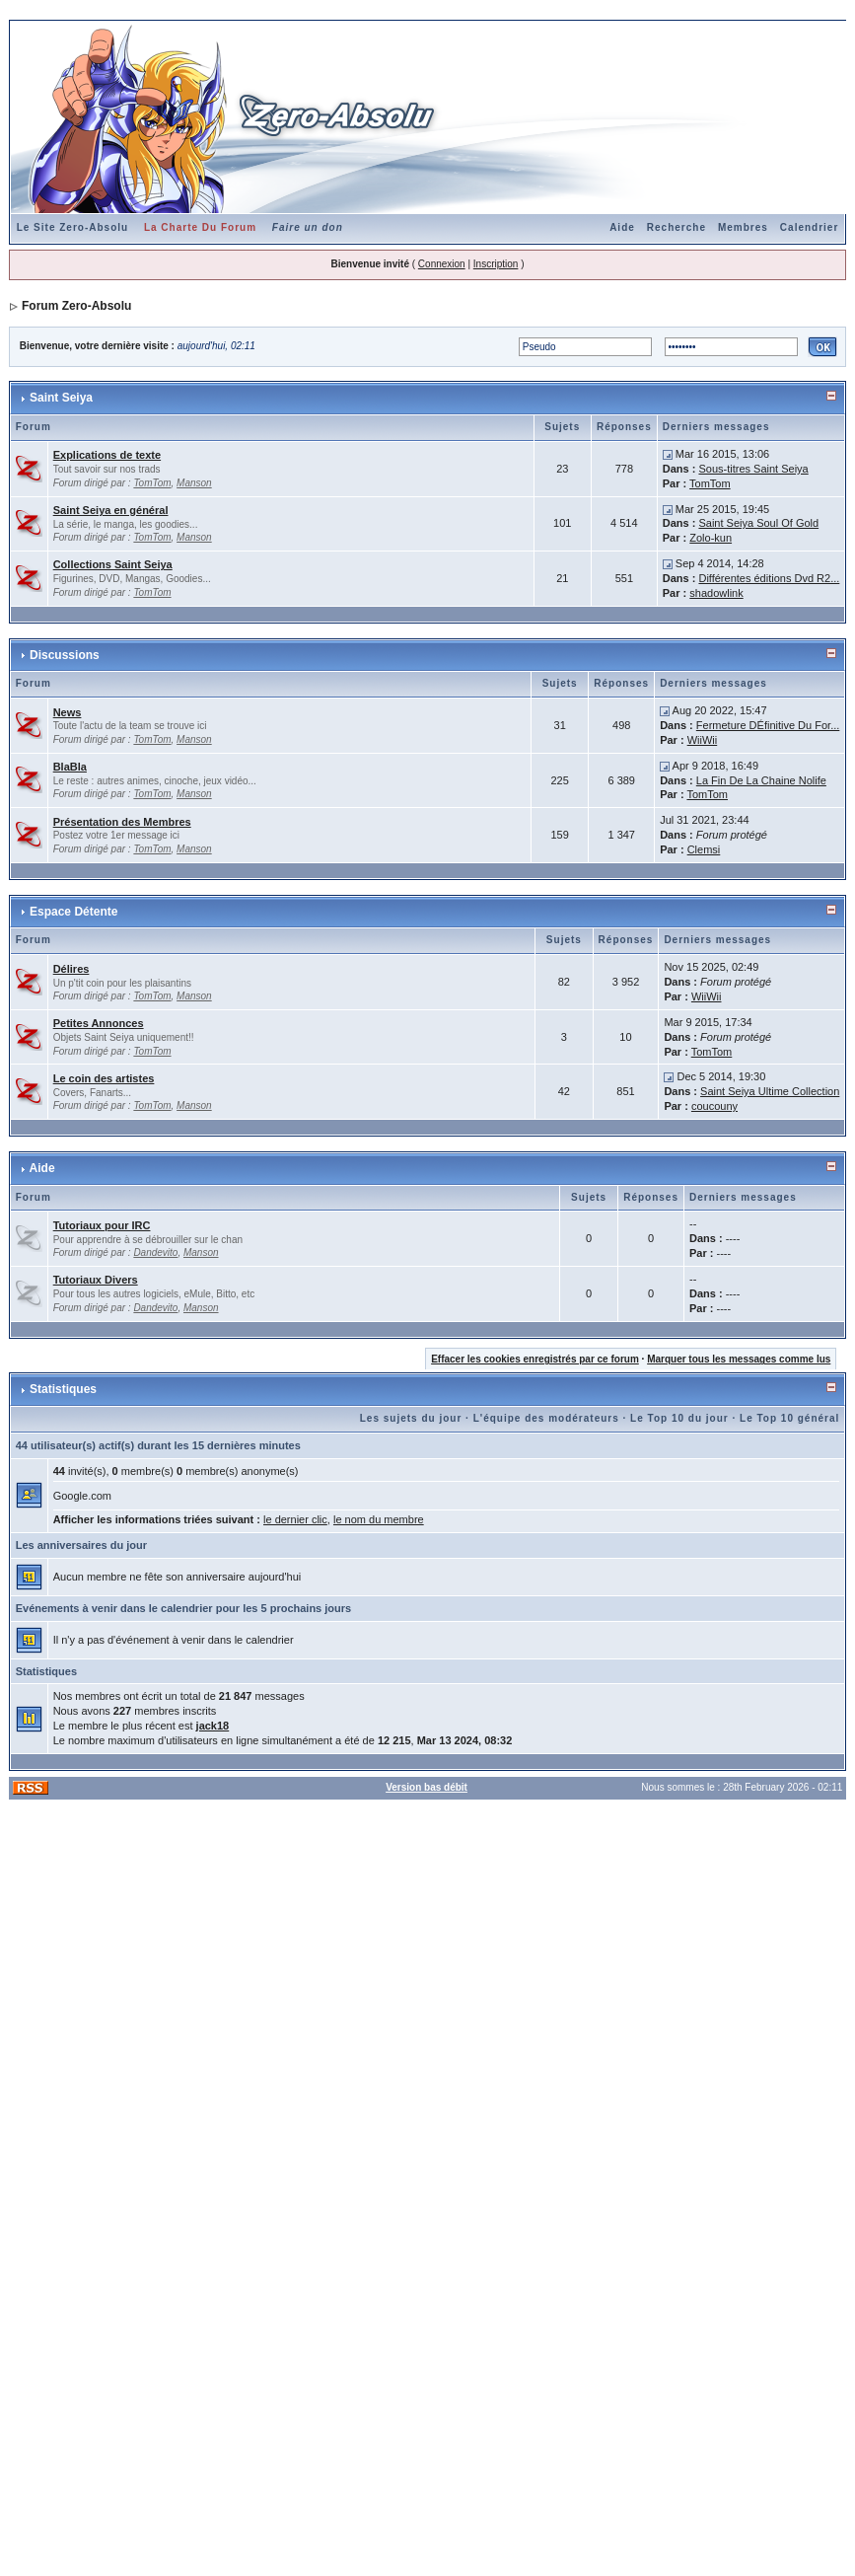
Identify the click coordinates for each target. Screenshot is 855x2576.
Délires (71, 969)
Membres (743, 227)
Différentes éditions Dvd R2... (768, 578)
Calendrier (809, 227)
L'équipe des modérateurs (546, 1418)
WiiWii (702, 740)
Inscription (496, 263)
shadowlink (716, 593)
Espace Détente (73, 912)
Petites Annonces (98, 1023)
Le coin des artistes (104, 1078)
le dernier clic (295, 1519)
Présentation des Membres (122, 822)
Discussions (65, 655)
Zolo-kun (710, 538)
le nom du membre (378, 1519)
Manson (194, 483)
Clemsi (704, 849)
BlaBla (70, 767)
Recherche (676, 227)
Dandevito (155, 1252)
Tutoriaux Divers (95, 1280)
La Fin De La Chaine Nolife (761, 780)
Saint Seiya (61, 398)
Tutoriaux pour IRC (102, 1225)
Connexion (441, 263)
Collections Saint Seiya (113, 564)
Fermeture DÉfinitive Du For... (768, 725)
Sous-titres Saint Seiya (753, 469)
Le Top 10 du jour (679, 1418)
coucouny (714, 1106)
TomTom (152, 483)
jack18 (213, 1725)
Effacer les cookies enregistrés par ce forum (535, 1359)
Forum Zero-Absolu (76, 306)
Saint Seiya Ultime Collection (769, 1091)
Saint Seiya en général (111, 510)
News (67, 712)
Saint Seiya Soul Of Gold (758, 523)
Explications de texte (107, 455)
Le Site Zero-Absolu (72, 227)
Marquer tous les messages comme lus (738, 1359)
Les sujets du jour (411, 1418)
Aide (622, 227)
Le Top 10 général (789, 1418)
